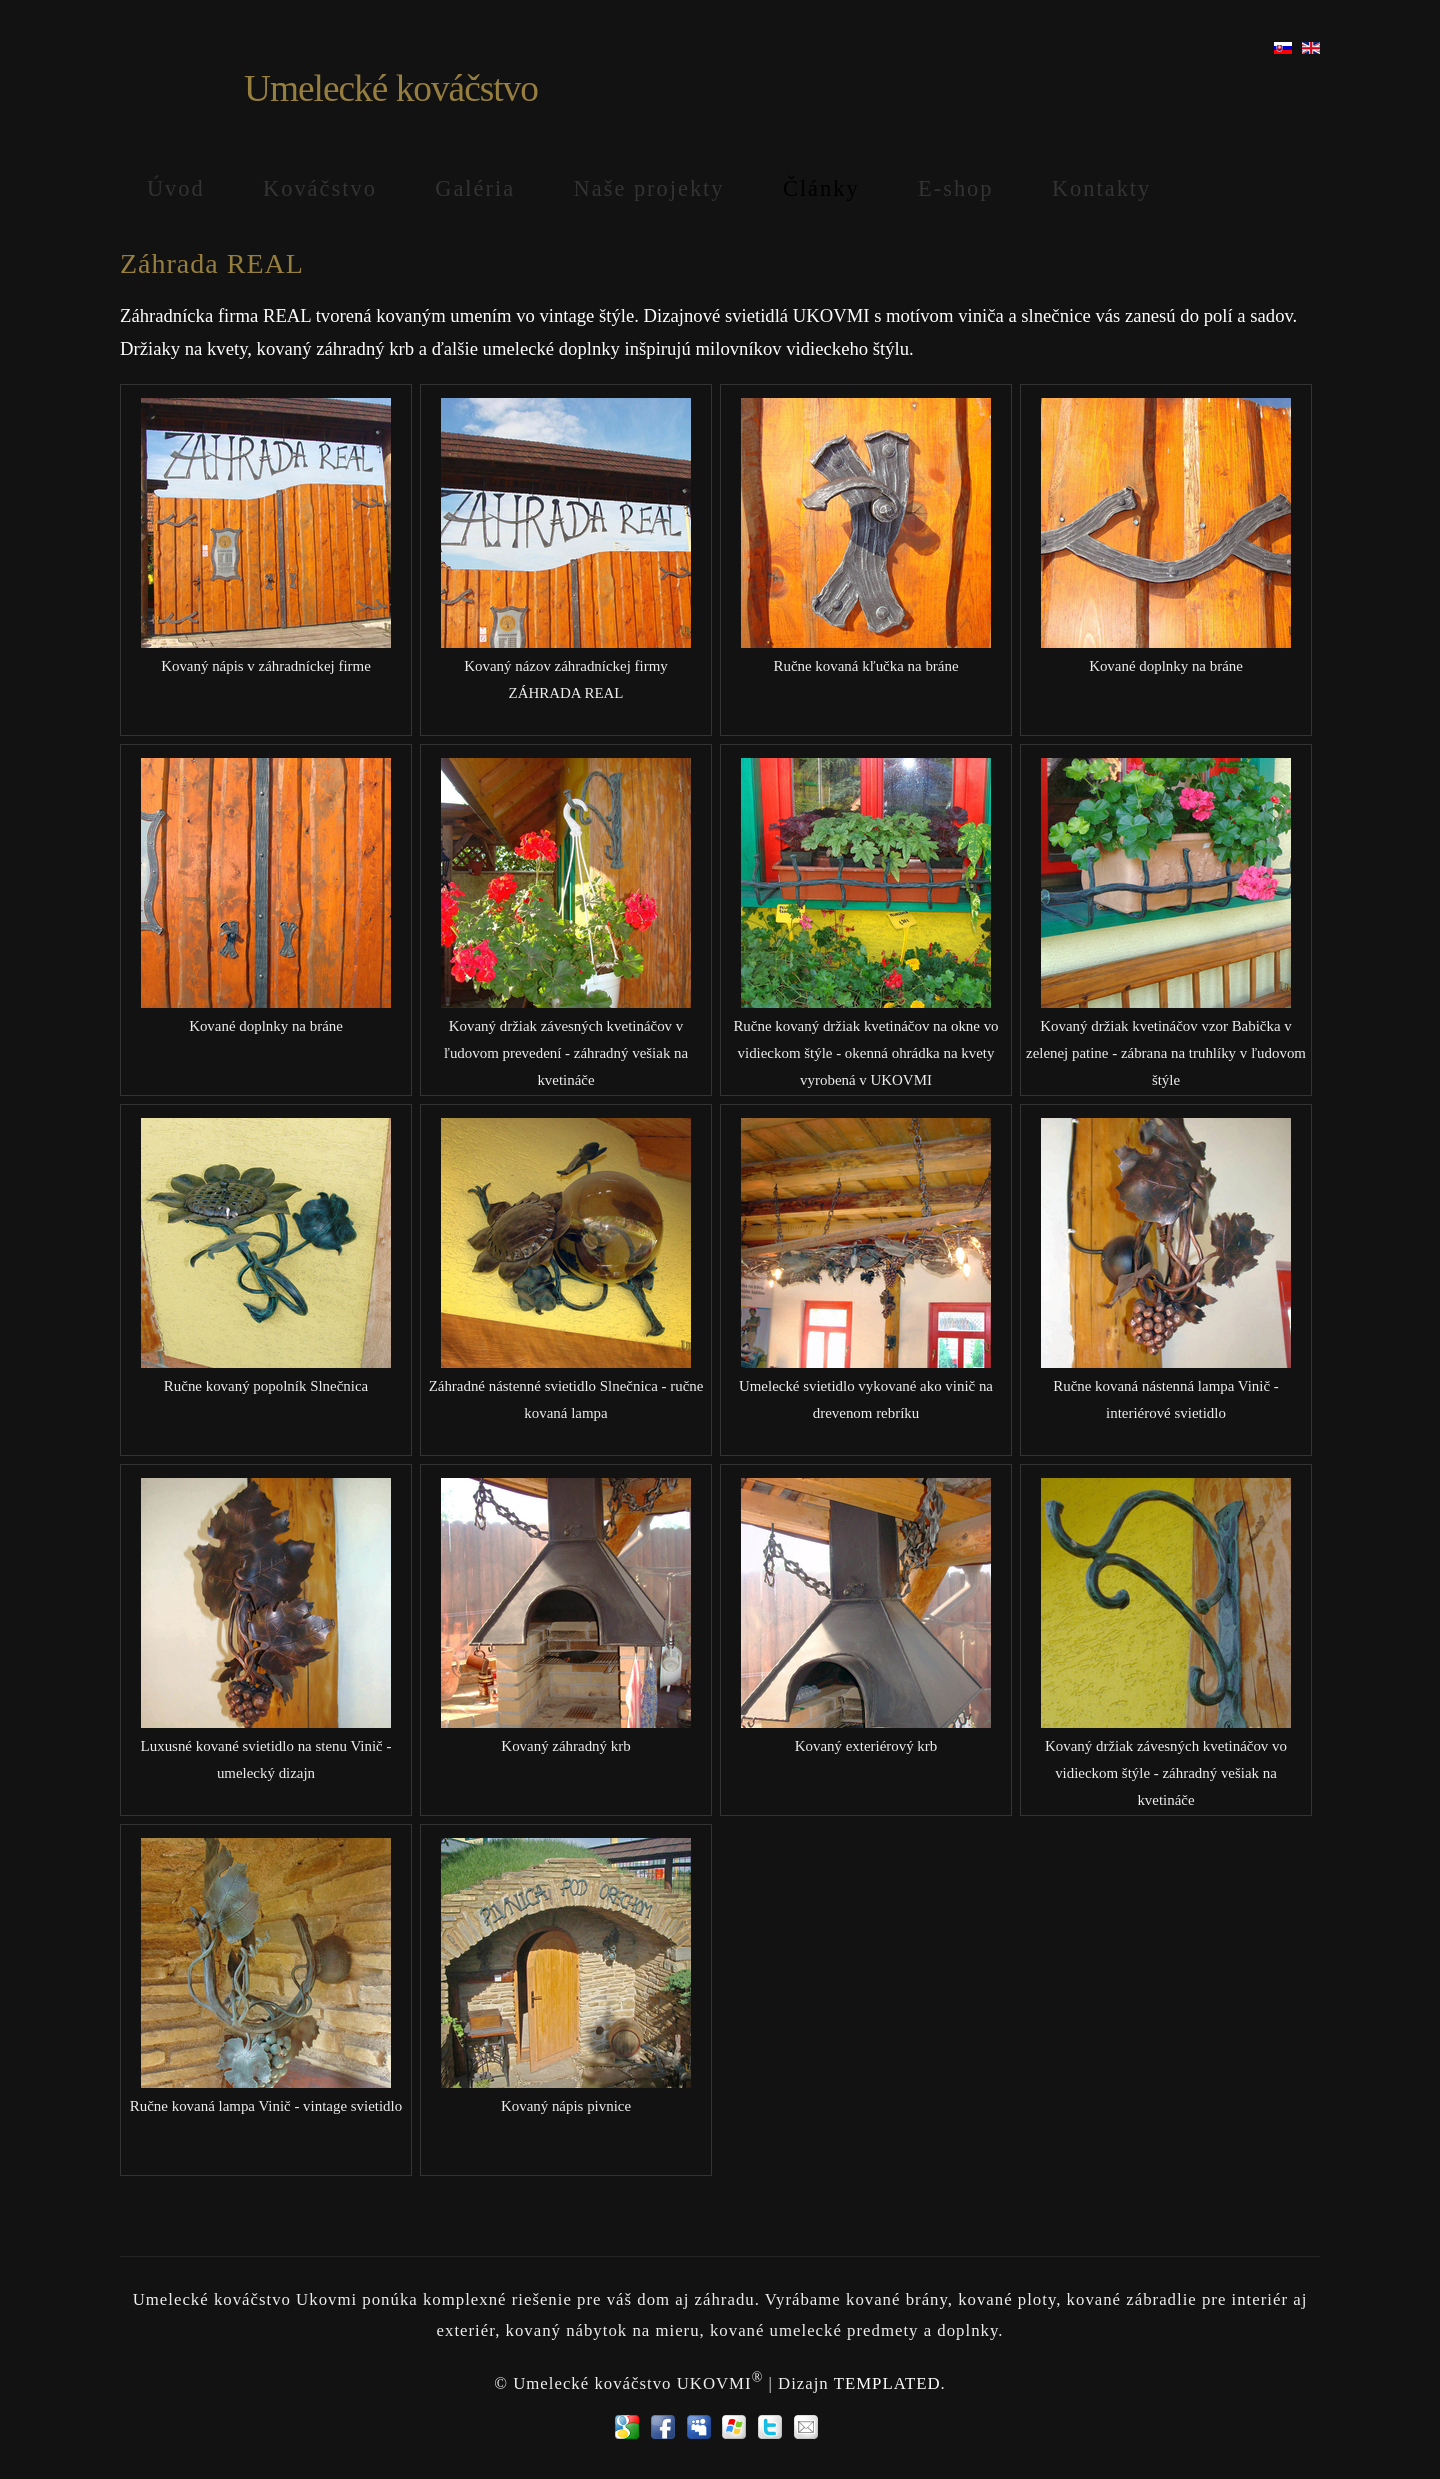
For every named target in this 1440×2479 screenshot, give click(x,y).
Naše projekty (649, 188)
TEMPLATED (887, 2382)
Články (821, 188)
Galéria (475, 188)
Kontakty (1101, 188)
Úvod (176, 188)
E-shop (955, 188)
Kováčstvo (320, 188)
